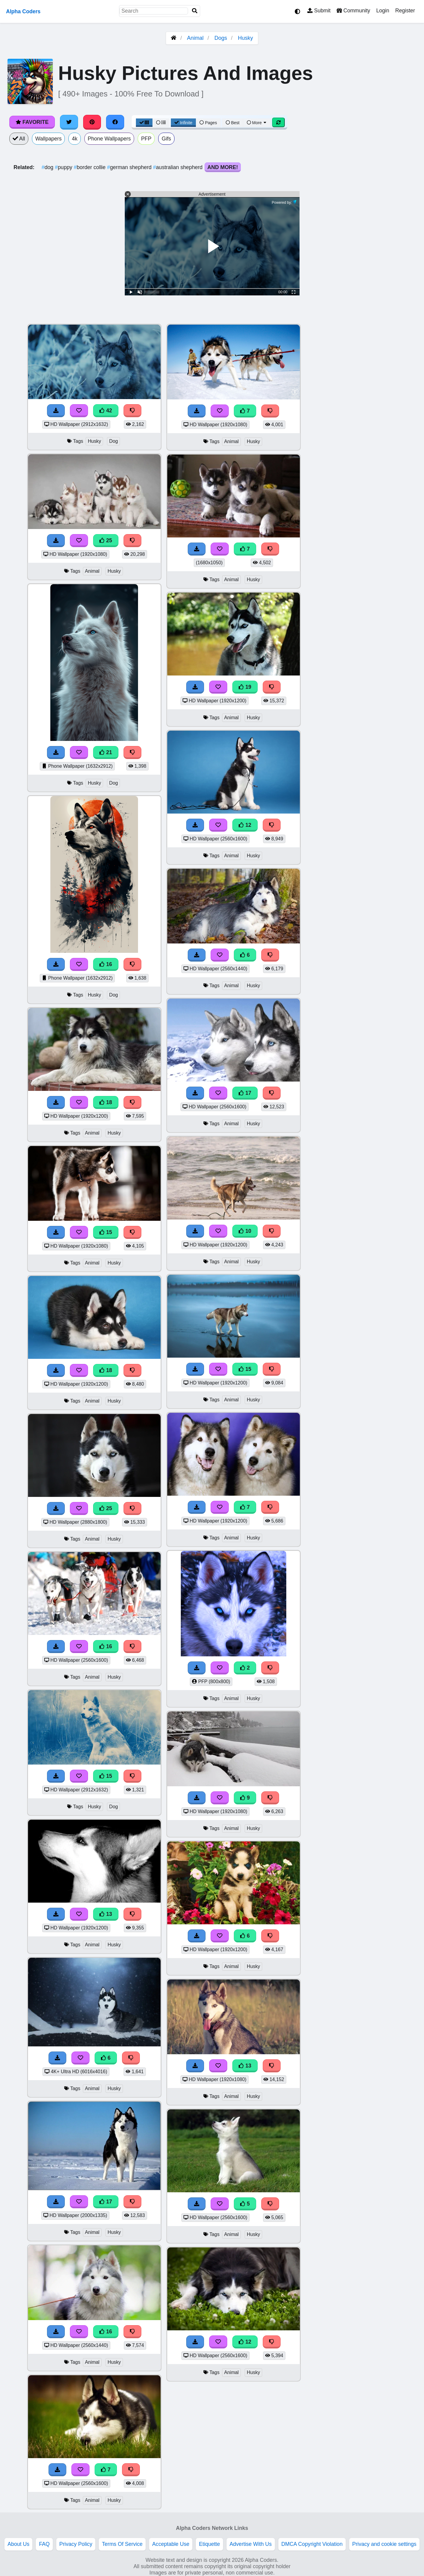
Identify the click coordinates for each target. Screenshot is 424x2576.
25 (105, 540)
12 (245, 825)
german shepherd (130, 167)
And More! (222, 167)
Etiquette (209, 2544)
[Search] (195, 11)
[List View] (160, 122)
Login (382, 11)
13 (105, 1914)
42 (105, 411)
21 (105, 752)
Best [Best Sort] (233, 122)
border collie (90, 167)
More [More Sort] (257, 122)
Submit (319, 11)
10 (245, 1231)
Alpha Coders (23, 11)
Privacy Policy (76, 2544)
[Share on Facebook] (115, 122)
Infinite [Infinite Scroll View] (183, 122)
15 (105, 1232)
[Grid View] (144, 122)
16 (105, 964)
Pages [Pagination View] (208, 122)
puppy (64, 167)
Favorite (32, 122)
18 (105, 1102)
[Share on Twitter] (69, 122)
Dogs (221, 38)
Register (405, 11)
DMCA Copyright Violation (312, 2544)
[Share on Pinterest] (92, 122)
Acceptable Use (170, 2544)
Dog (113, 441)
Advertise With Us (251, 2544)
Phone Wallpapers (109, 139)
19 (245, 687)
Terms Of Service (122, 2544)
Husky (245, 38)
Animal (195, 38)
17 (105, 2202)
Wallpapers (48, 139)
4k (74, 139)
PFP (146, 139)
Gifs (166, 139)
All (19, 139)
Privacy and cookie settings (384, 2544)
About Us (18, 2544)
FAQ (44, 2544)
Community (353, 11)
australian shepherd (178, 167)
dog (48, 167)
